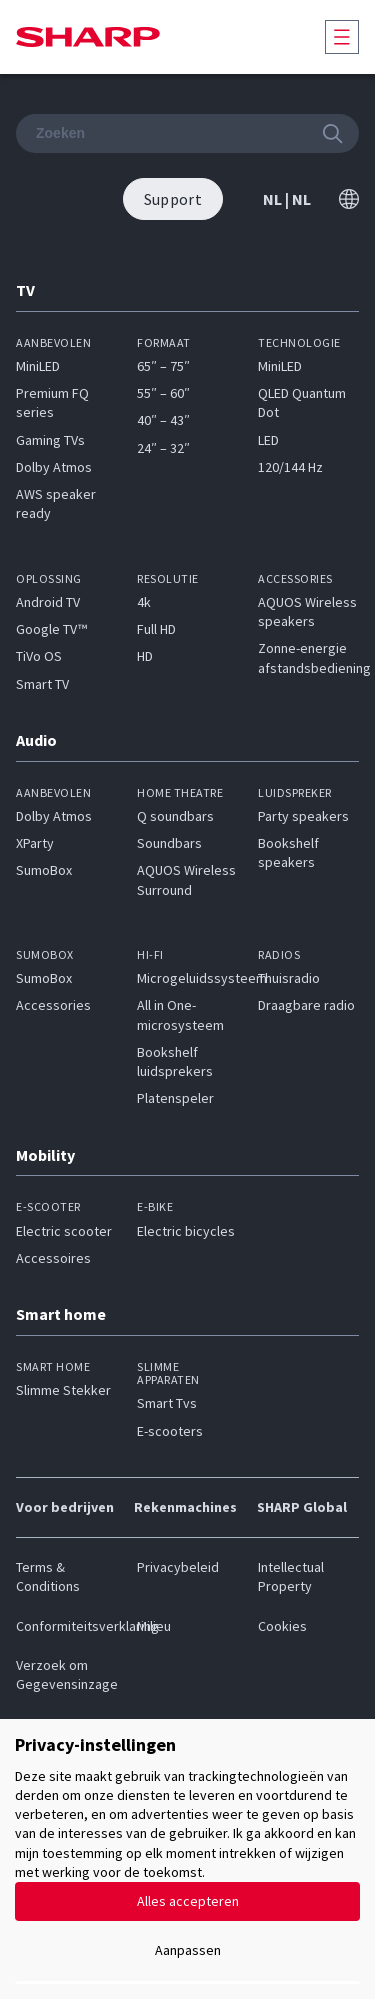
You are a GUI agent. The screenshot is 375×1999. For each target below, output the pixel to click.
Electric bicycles (186, 1231)
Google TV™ (51, 629)
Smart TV (42, 684)
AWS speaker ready (56, 503)
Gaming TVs (50, 440)
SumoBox (44, 870)
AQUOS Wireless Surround (186, 879)
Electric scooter (64, 1231)
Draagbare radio (306, 1005)
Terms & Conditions (48, 1576)
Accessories (53, 1005)
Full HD (156, 629)
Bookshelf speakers (288, 852)
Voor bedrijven (65, 1507)
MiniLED (38, 366)
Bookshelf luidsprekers (175, 1061)
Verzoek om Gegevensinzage (66, 1674)
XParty (35, 843)
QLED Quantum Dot (302, 402)
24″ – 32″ (163, 448)
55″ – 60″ (163, 393)
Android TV (48, 602)
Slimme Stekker (63, 1390)
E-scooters (170, 1431)
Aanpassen (188, 1950)
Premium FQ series (52, 402)
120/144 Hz (290, 467)
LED (268, 440)
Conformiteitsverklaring (66, 1626)
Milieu (154, 1626)
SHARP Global (302, 1507)
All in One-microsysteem (180, 1014)
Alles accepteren (188, 1901)
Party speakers (303, 816)
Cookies (282, 1626)
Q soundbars (175, 816)
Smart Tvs (167, 1403)
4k (144, 602)
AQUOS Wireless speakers (307, 611)
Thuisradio (289, 978)
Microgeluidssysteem (202, 978)
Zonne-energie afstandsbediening (314, 657)
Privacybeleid (178, 1567)
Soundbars (169, 843)
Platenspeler (175, 1098)
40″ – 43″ (163, 420)
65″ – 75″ (163, 366)
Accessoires (53, 1258)
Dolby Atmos (54, 467)
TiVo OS (39, 656)
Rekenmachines (185, 1507)
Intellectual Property (291, 1576)
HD (145, 656)
